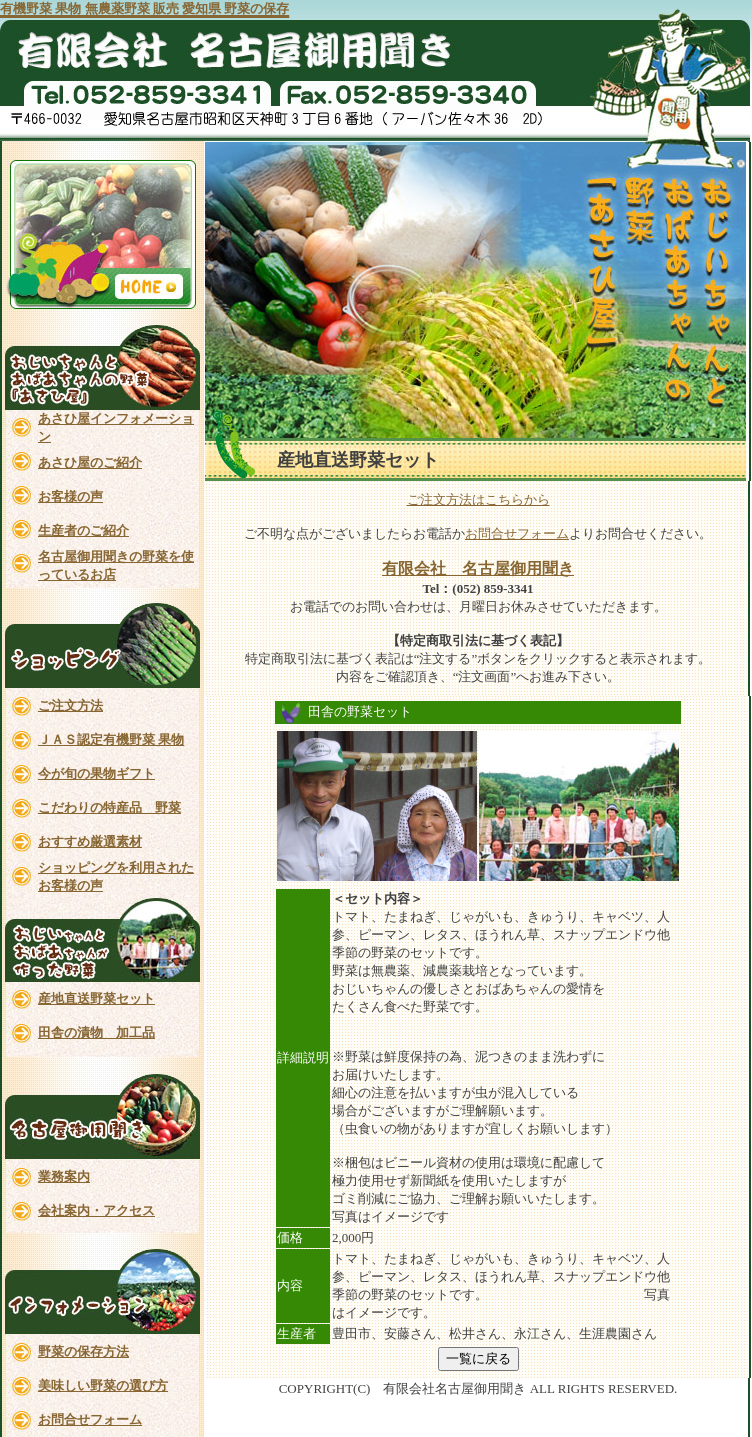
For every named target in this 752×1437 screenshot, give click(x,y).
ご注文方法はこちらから (478, 499)
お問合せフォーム (517, 533)
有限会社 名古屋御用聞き (478, 568)
